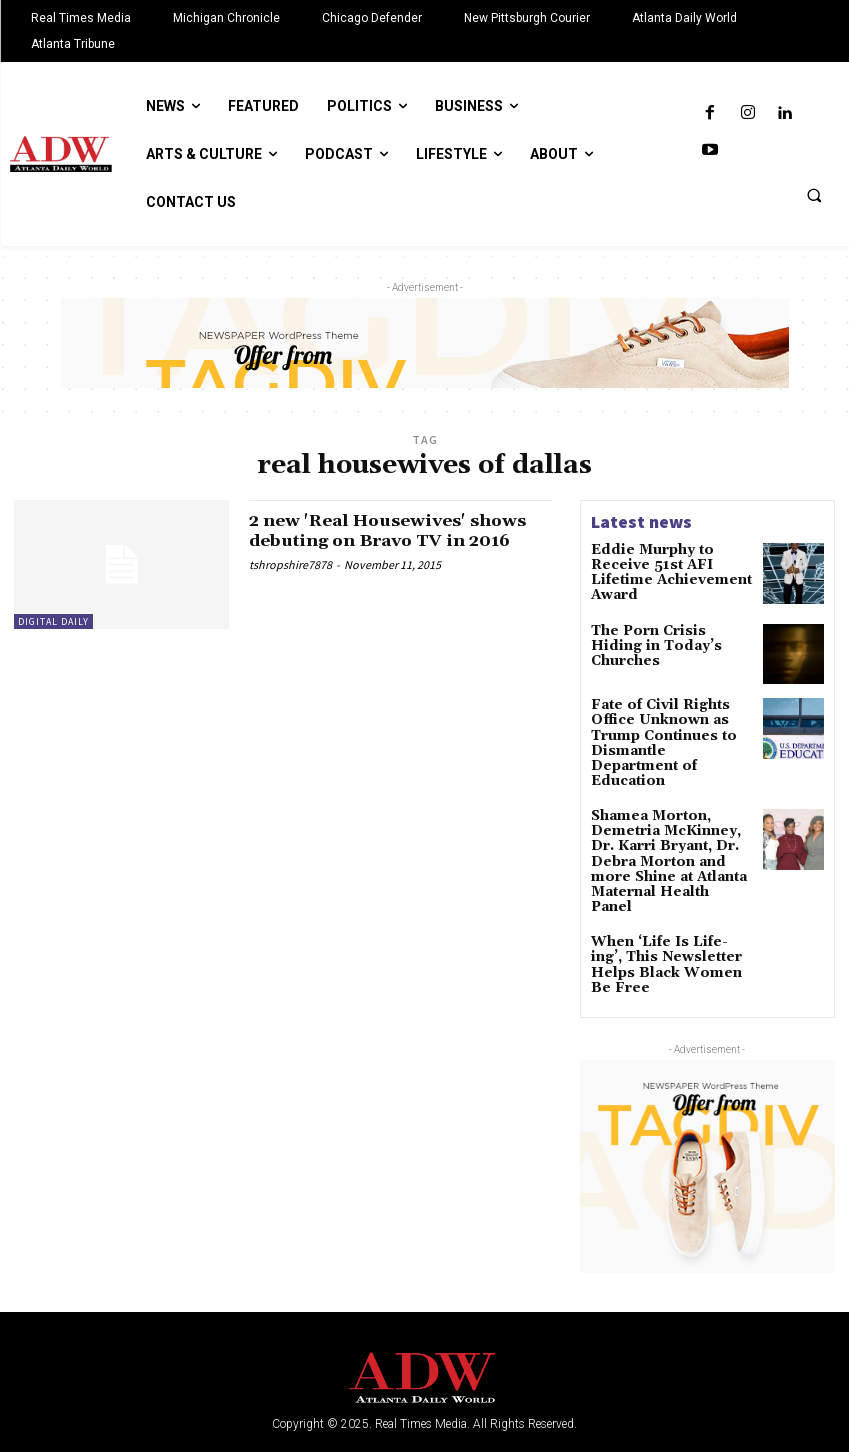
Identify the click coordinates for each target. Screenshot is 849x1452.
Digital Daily (53, 621)
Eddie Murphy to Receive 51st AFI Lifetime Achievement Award (670, 563)
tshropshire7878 (290, 564)
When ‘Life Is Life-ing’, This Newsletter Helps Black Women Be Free (664, 901)
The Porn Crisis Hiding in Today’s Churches (672, 633)
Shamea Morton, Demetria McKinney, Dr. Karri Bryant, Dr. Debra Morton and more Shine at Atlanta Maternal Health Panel (668, 821)
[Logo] (424, 1319)
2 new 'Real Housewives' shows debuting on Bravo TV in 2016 (399, 530)
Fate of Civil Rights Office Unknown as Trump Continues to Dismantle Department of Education (671, 728)
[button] (814, 195)
